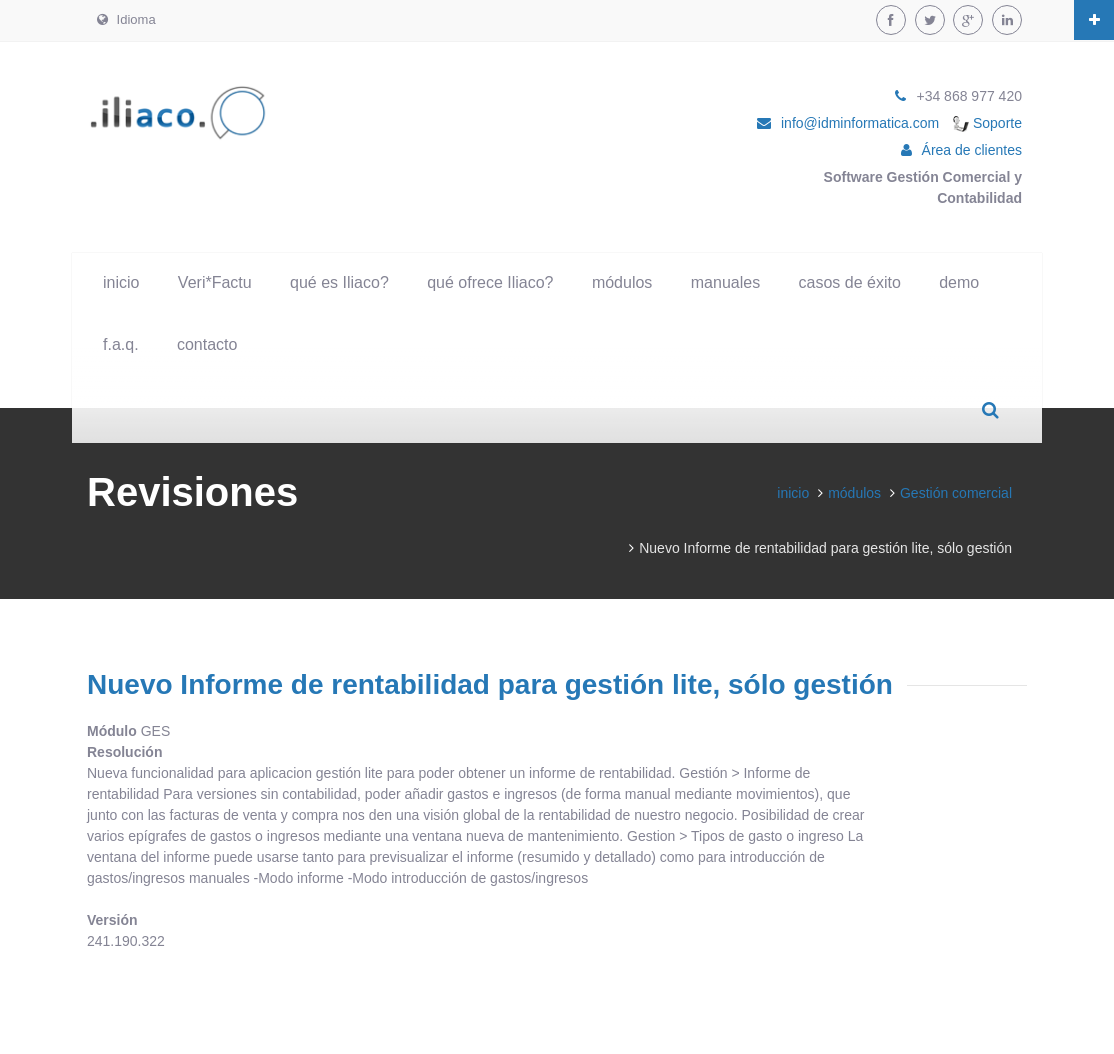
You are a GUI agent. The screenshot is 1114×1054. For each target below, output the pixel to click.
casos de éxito (850, 282)
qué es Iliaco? (339, 282)
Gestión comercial (956, 493)
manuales (725, 282)
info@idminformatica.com (860, 123)
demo (959, 282)
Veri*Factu (215, 282)
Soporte (987, 123)
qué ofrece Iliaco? (490, 282)
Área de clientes (972, 150)
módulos (622, 282)
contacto (207, 344)
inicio (121, 282)
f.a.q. (121, 344)
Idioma (126, 19)
